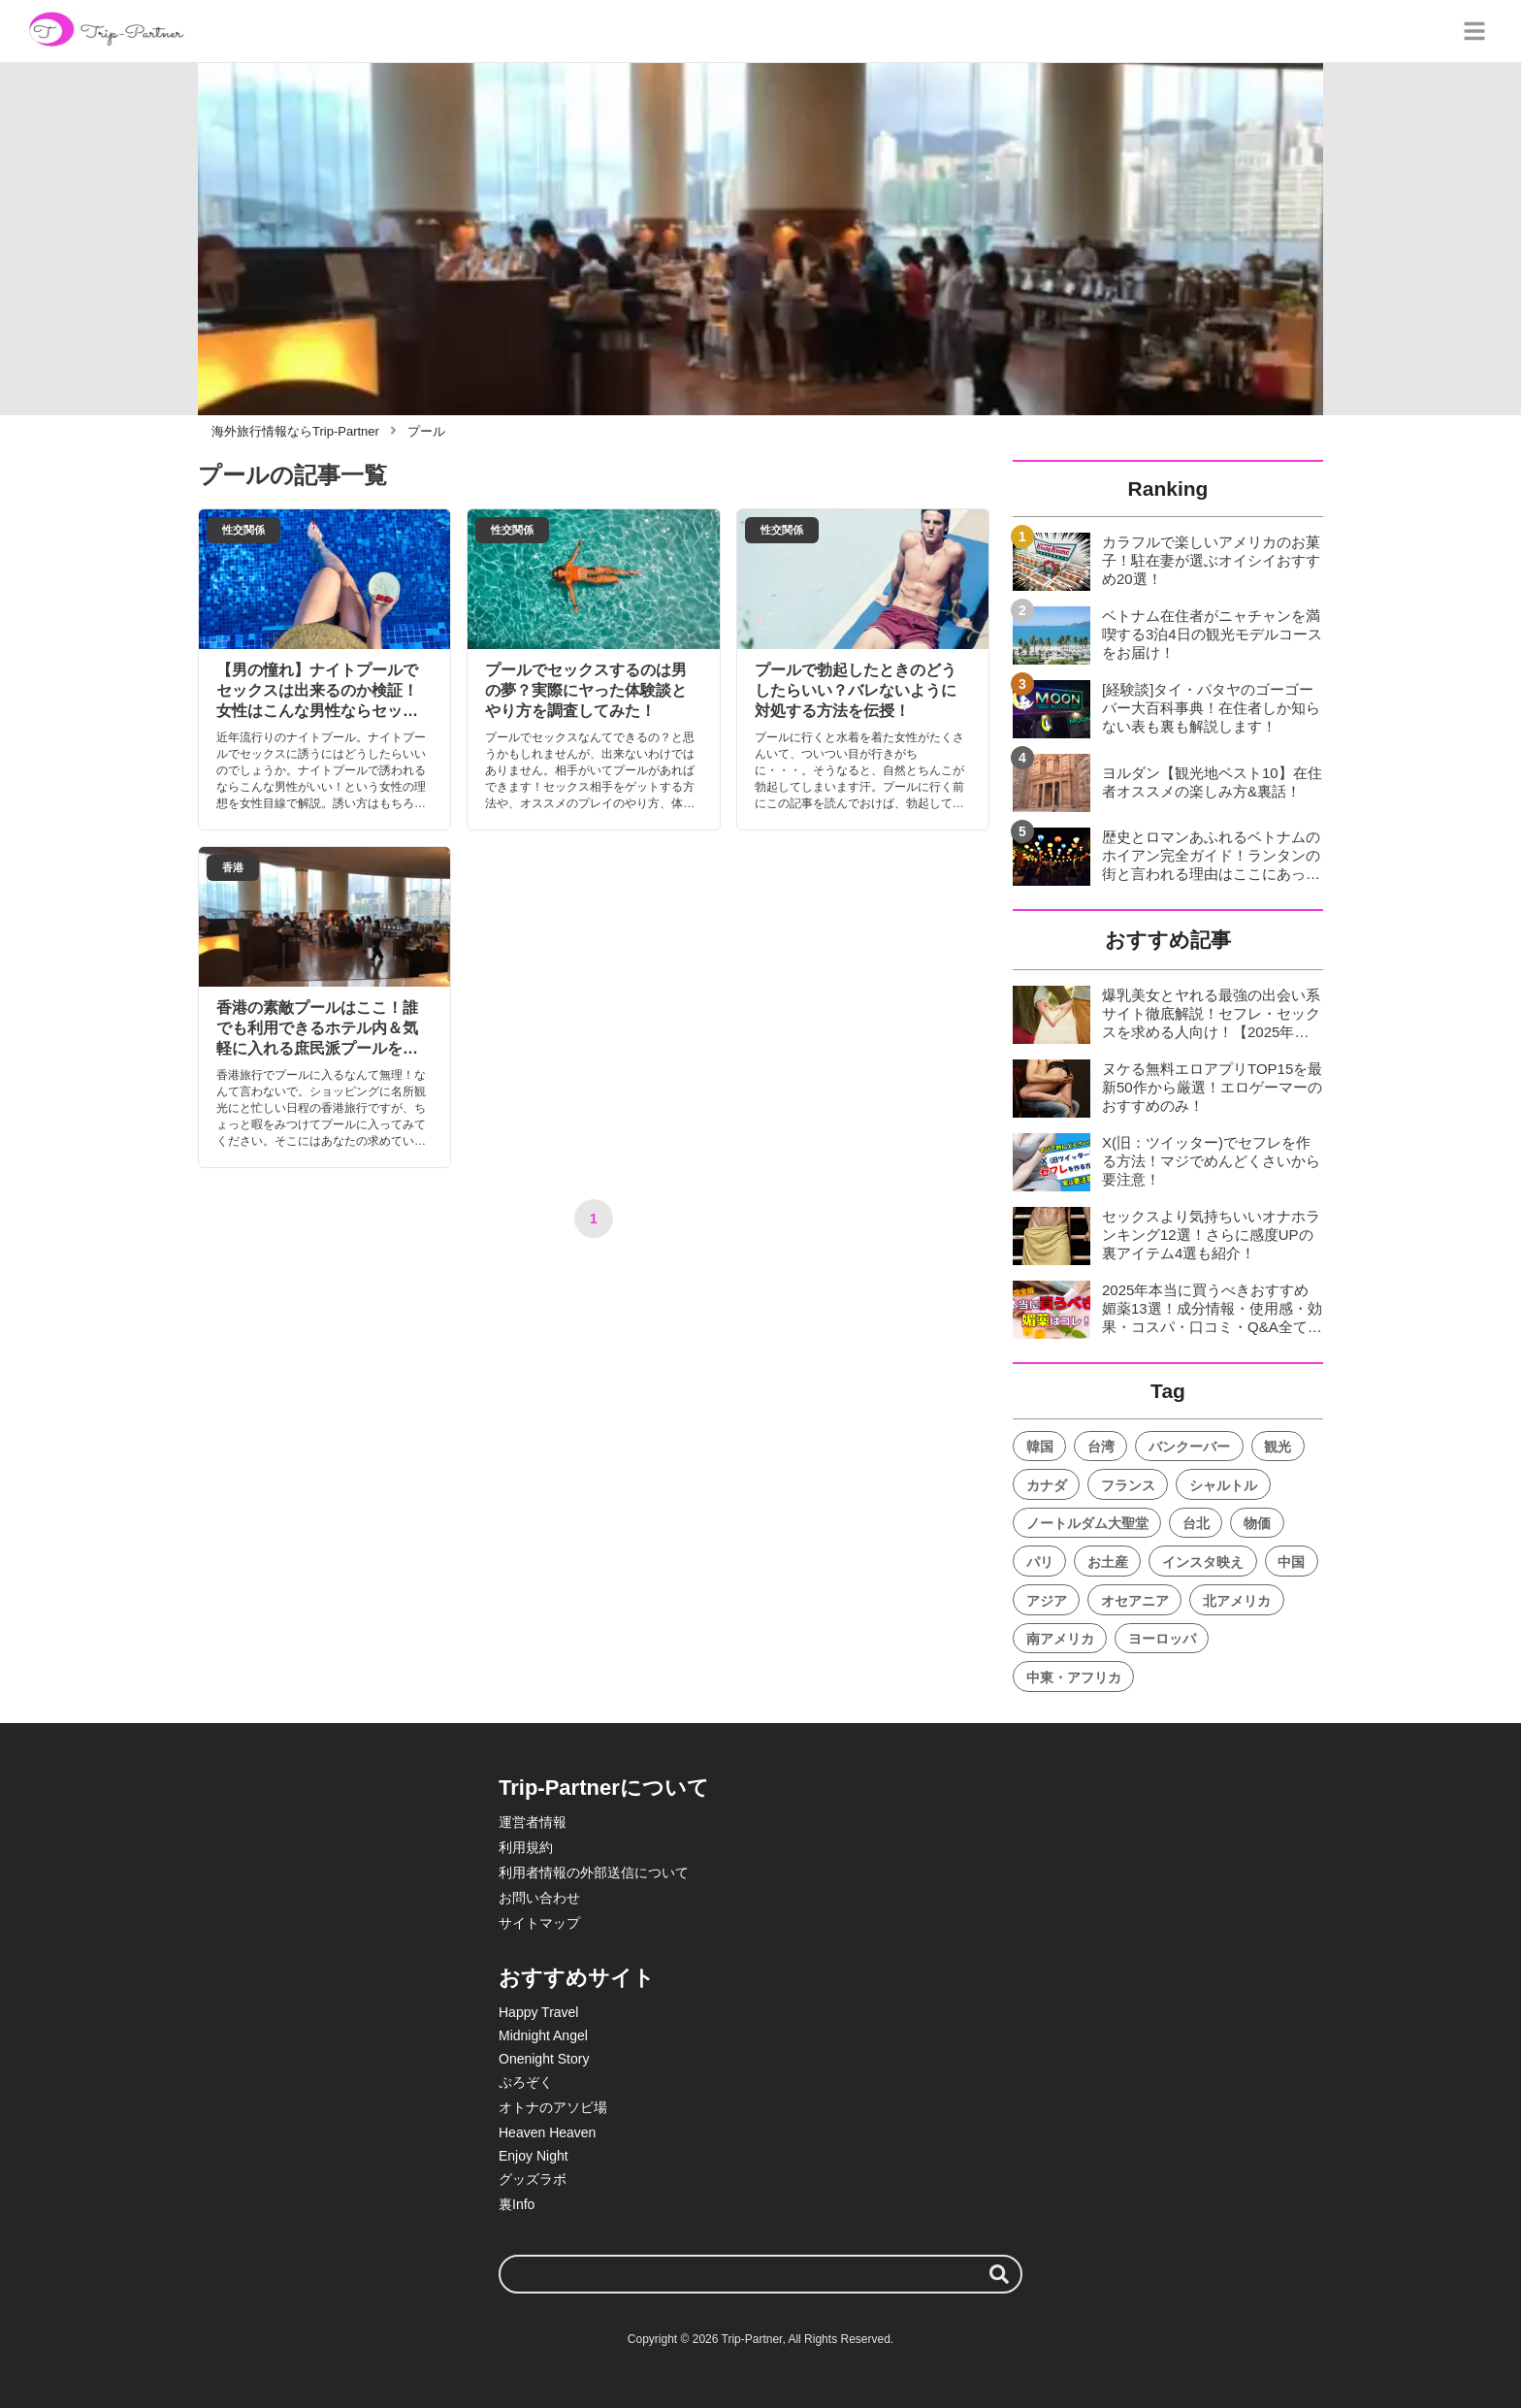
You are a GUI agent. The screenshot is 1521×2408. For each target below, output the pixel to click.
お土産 (1107, 1562)
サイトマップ (539, 1923)
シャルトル (1223, 1485)
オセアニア (1135, 1601)
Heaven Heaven (547, 2132)
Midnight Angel (543, 2035)
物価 (1257, 1523)
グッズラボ (532, 2179)
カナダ (1046, 1485)
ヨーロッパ (1162, 1638)
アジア (1046, 1601)
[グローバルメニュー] (1474, 31)
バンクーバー (1189, 1446)
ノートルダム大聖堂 (1087, 1523)
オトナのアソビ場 (553, 2107)
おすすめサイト (577, 1978)
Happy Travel (538, 2012)
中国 (1291, 1562)
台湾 (1101, 1446)
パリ (1039, 1562)
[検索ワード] (760, 2274)
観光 (1277, 1446)
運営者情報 (532, 1822)
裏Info (516, 2204)
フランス (1128, 1485)
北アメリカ (1237, 1601)
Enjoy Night (533, 2156)
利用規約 (526, 1847)
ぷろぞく (526, 2082)
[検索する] (999, 2274)
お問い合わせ (539, 1897)
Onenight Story (544, 2058)
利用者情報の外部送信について (594, 1872)
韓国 (1039, 1446)
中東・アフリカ (1073, 1677)
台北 (1196, 1523)
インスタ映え (1203, 1562)
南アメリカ (1060, 1638)
